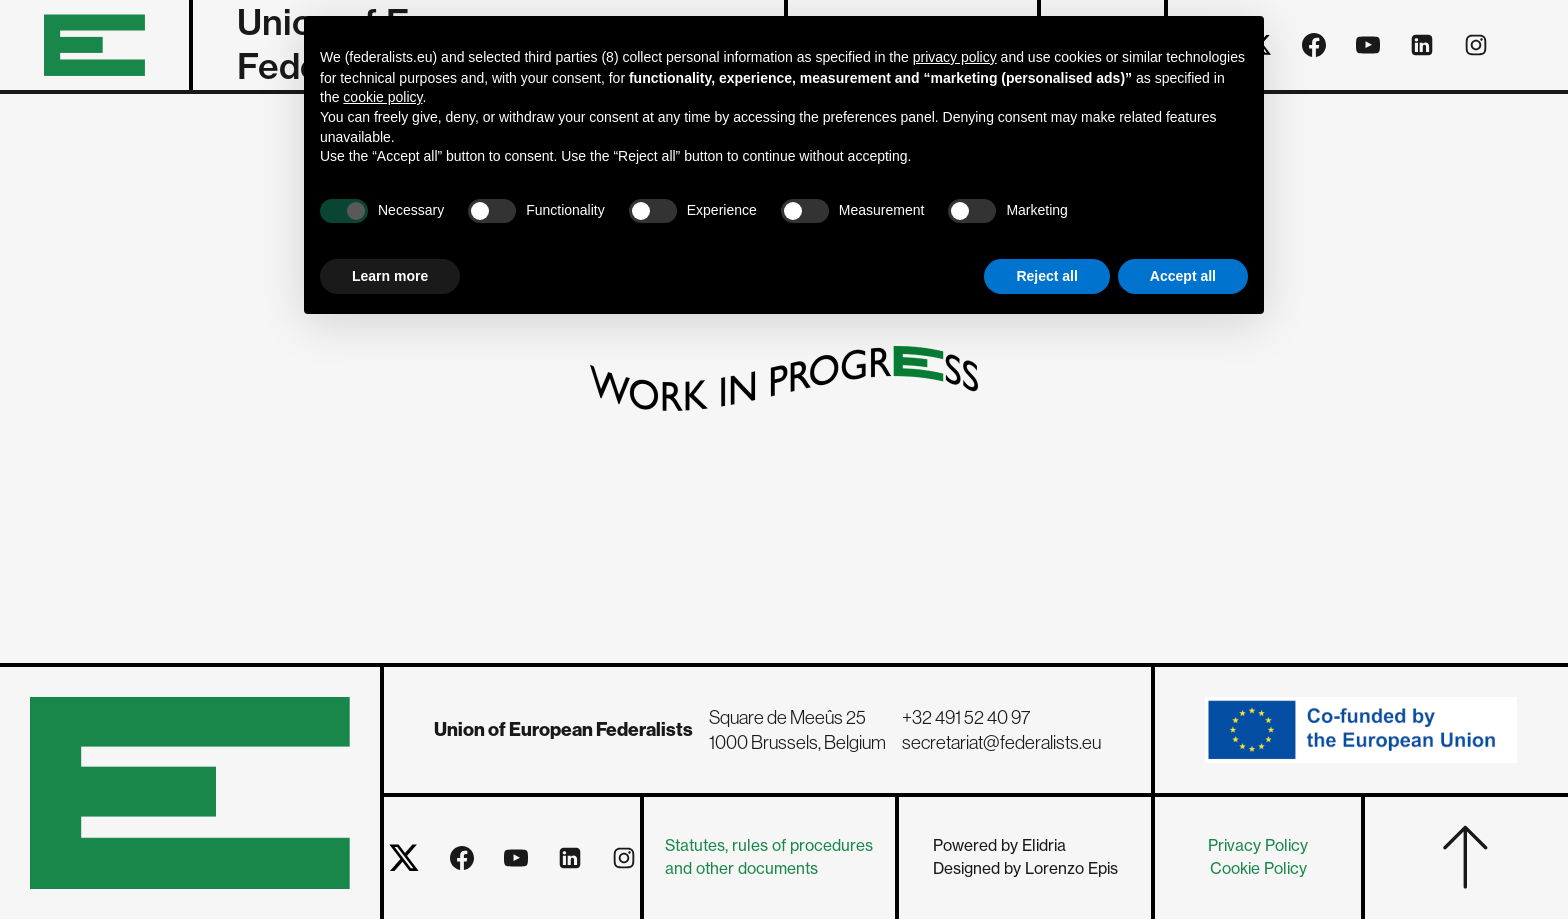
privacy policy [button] (955, 57)
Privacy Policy (1258, 845)
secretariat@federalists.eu (1001, 742)
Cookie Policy (1258, 868)
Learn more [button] (390, 276)
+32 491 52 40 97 (966, 717)
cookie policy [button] (382, 97)
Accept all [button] (1183, 276)
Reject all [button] (1046, 276)
